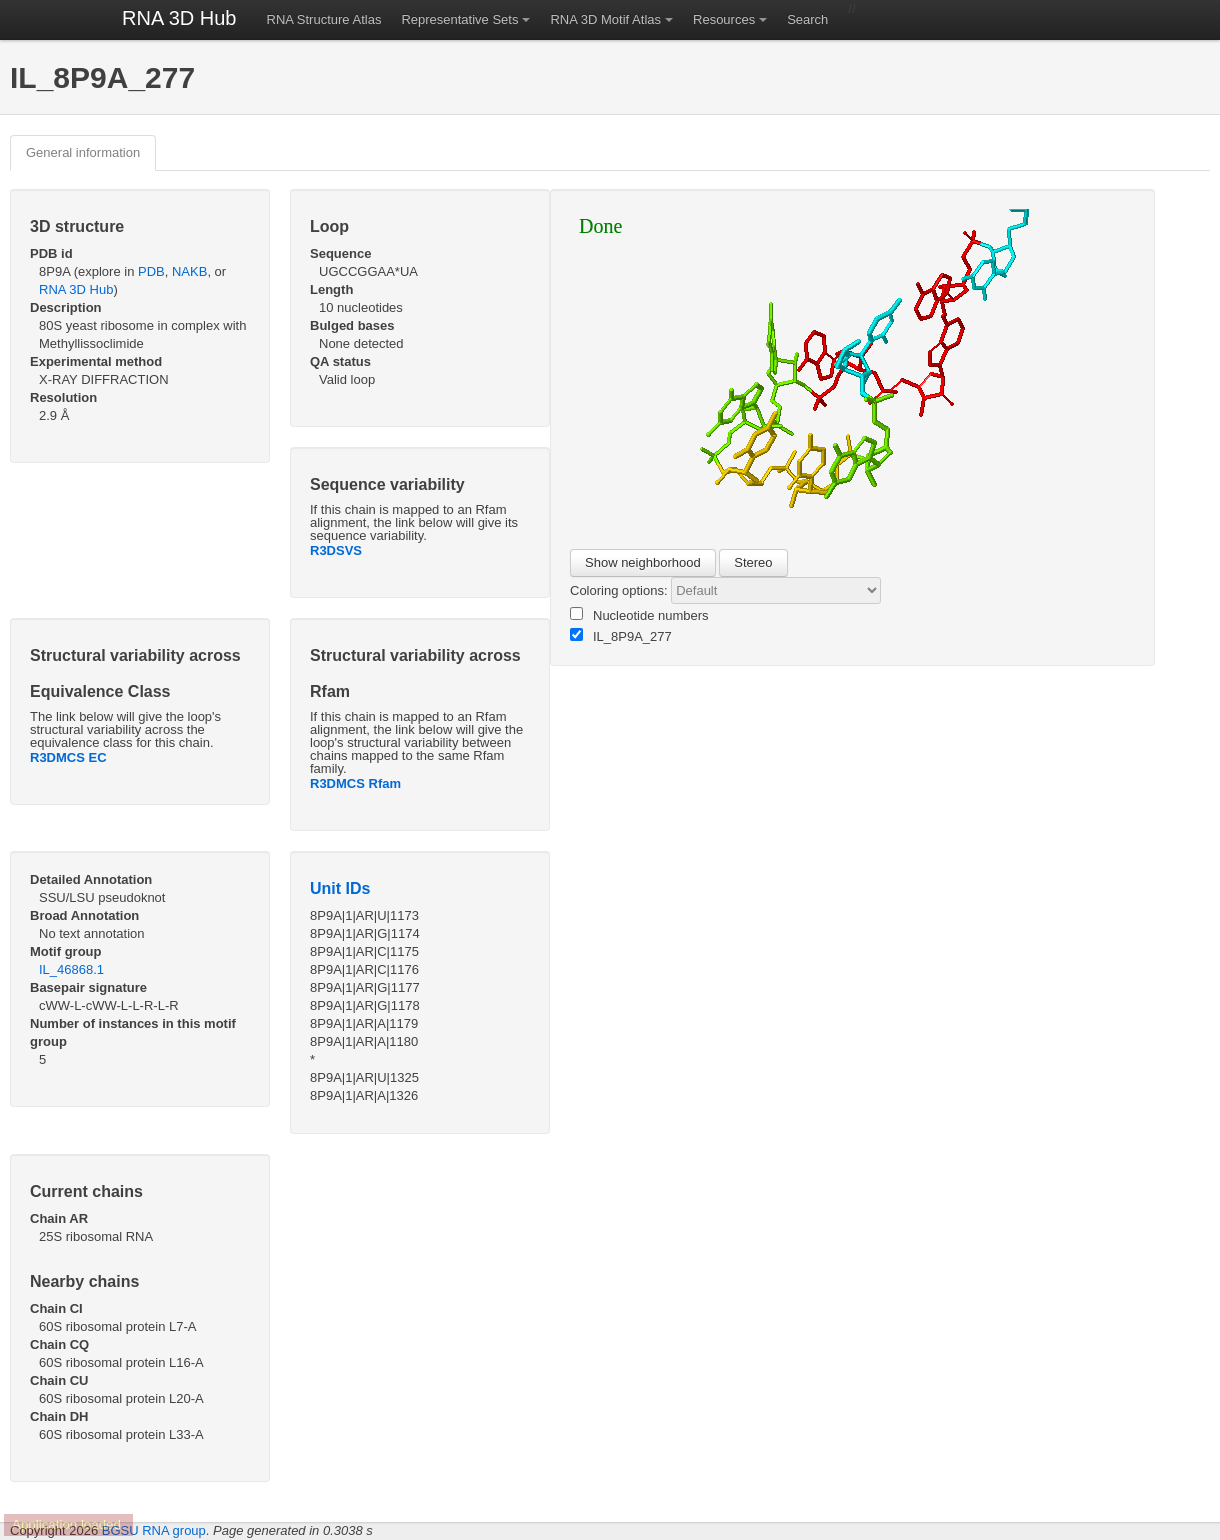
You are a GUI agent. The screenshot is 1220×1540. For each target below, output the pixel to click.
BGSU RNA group (154, 1530)
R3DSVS (336, 550)
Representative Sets (459, 19)
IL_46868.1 (71, 969)
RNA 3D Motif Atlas (605, 19)
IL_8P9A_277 (621, 636)
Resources (724, 19)
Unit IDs (340, 888)
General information (83, 152)
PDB (151, 271)
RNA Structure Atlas (324, 19)
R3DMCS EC (68, 757)
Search (807, 19)
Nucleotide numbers (639, 615)
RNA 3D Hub (179, 18)
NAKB (189, 271)
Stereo (753, 562)
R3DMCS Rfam (355, 783)
